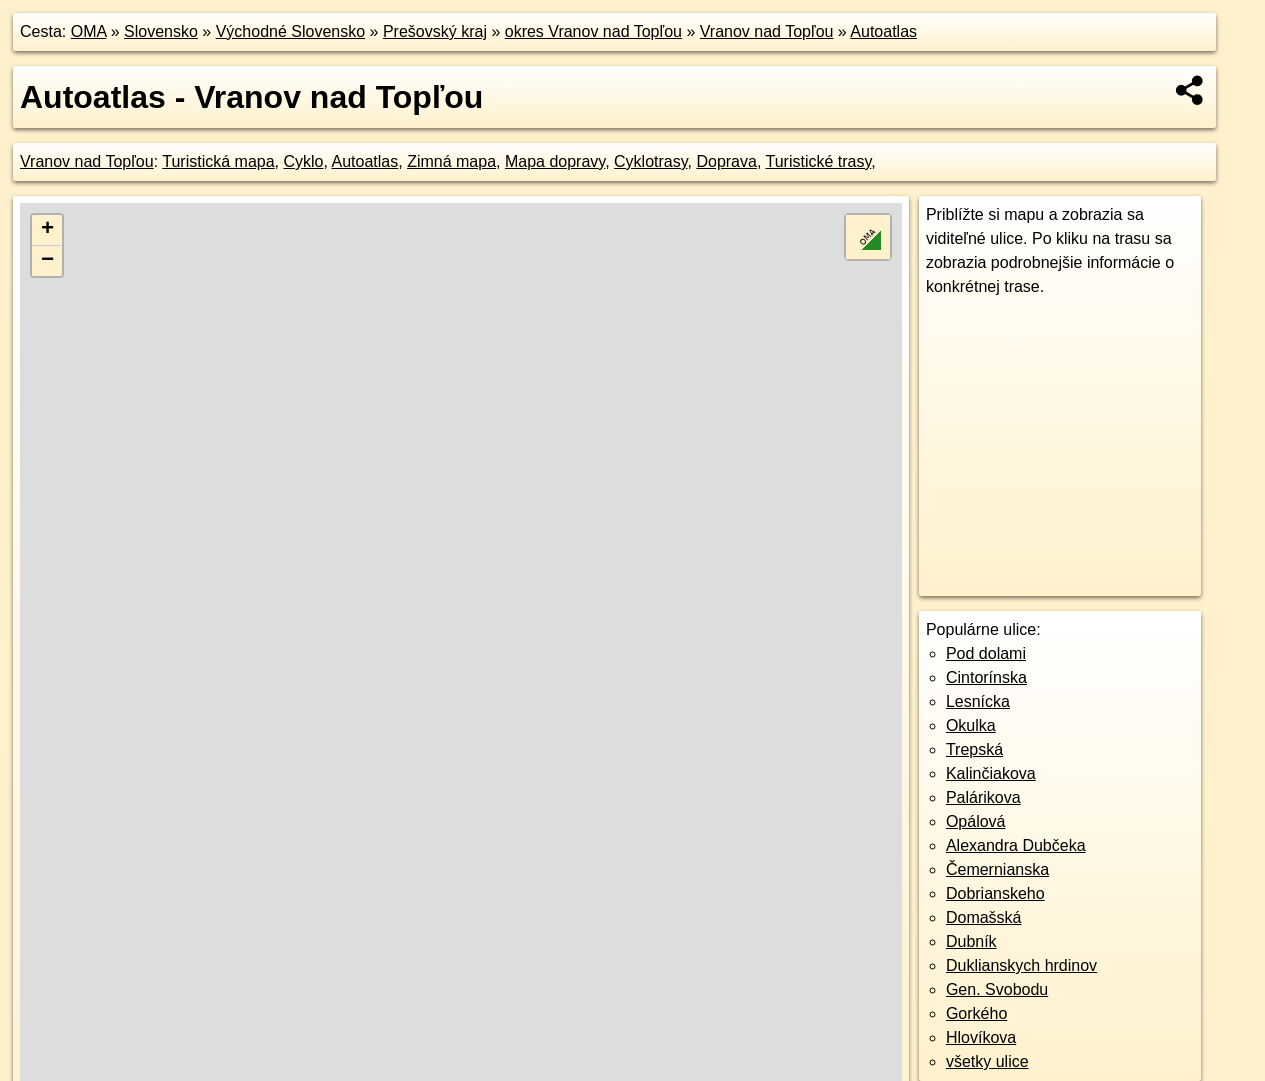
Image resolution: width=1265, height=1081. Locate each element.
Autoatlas (883, 31)
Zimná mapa (451, 161)
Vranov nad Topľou (767, 31)
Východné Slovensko (290, 31)
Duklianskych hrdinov (1021, 965)
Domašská (984, 917)
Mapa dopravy (555, 161)
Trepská (974, 749)
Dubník (971, 941)
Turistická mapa (218, 161)
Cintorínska (986, 677)
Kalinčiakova (991, 773)
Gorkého (976, 1013)
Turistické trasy (819, 161)
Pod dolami (986, 653)
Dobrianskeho (995, 893)
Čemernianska (997, 869)
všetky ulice (987, 1061)
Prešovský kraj (435, 31)
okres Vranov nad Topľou (593, 31)
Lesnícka (978, 701)
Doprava (726, 161)
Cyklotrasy (651, 161)
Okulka (971, 725)
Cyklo (303, 161)
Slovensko (161, 31)
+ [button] (47, 230)
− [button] (47, 261)
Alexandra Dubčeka (1016, 845)
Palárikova (983, 797)
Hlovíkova (981, 1037)
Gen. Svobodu (997, 989)
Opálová (976, 821)
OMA (89, 31)
